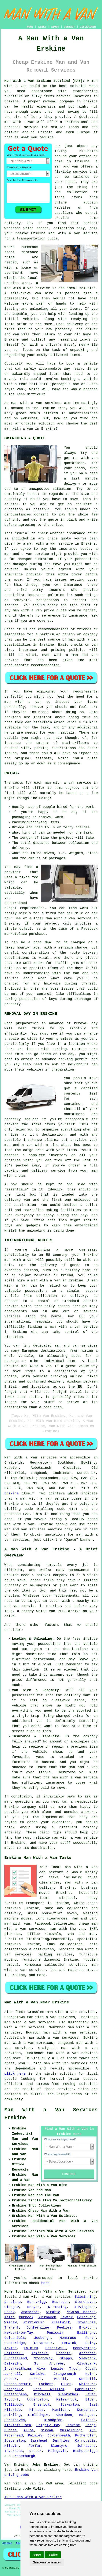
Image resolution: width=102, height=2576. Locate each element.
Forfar (35, 2446)
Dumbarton (86, 2410)
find (19, 2012)
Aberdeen (64, 2415)
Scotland (12, 2297)
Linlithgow (38, 2415)
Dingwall (42, 2394)
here (45, 2283)
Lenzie (57, 2369)
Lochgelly (13, 2389)
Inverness (13, 2451)
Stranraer (43, 2343)
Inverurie (86, 2322)
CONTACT (69, 26)
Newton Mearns (81, 2312)
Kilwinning (85, 2297)
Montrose (68, 2338)
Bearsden (60, 2302)
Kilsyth (11, 2446)
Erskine (11, 1493)
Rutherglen (85, 2435)
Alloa (29, 2430)
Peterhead (13, 2435)
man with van (85, 458)
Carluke (37, 2374)
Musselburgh (71, 2430)
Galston (88, 2420)
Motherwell (55, 2348)
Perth (90, 2338)
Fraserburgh (24, 2456)
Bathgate (87, 2415)
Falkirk (31, 2348)
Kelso (9, 2317)
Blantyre (59, 2446)
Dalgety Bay (48, 2425)
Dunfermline (38, 2327)
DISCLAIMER (88, 26)
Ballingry (86, 2333)
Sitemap (7, 2543)
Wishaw (10, 2322)
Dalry (90, 2343)
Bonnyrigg (36, 2302)
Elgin (90, 2399)
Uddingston (37, 2399)
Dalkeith (12, 2363)
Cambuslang (85, 2389)
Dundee (10, 2430)
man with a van (19, 1524)
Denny (9, 2312)
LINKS (42, 26)
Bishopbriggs (85, 2451)
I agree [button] (37, 2554)
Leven (90, 2394)
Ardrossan (30, 2312)
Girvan (47, 2430)
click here (15, 2074)
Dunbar (35, 2451)
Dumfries (61, 2441)
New (18, 2543)
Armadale (39, 2353)
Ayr (92, 2430)
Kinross (36, 2410)
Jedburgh (42, 2338)
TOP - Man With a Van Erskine (33, 2497)
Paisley (35, 2435)
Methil (60, 2379)
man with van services (65, 2063)
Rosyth (33, 2307)
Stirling (12, 2415)
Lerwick (69, 2343)
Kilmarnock (66, 2399)
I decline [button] (53, 2554)
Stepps (66, 2358)
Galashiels (14, 2338)
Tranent (11, 2327)
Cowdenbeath (58, 2435)
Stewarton (69, 2405)
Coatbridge (14, 2343)
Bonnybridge (84, 2348)
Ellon (66, 2384)
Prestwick (61, 2322)
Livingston (85, 2307)
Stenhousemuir (17, 2384)
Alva (41, 2369)
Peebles (64, 2327)
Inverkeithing (17, 2369)
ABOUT (55, 26)
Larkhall (12, 2374)
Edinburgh (86, 2317)
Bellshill (13, 2353)
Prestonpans (15, 2394)
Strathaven (14, 2420)
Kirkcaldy (57, 2307)
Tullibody (13, 2405)
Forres (35, 2379)
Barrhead (39, 2441)
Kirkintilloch (17, 2425)
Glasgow (11, 2307)
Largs (90, 2425)
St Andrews (49, 2363)
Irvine (10, 2348)
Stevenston (14, 2441)
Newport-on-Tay (18, 2333)
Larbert (46, 2384)
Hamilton (60, 2410)
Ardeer (10, 2379)
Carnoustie (85, 2441)
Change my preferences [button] (47, 2562)
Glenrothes (68, 2394)
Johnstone (86, 2446)
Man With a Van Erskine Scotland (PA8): (44, 81)
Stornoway (43, 2358)
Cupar (90, 2369)
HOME (30, 26)
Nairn (90, 2374)
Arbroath (87, 2353)
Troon (74, 2369)
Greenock (41, 2405)
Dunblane (12, 2302)
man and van (66, 166)
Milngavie (57, 2451)
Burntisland (15, 2358)
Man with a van (20, 1457)
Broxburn (87, 2327)
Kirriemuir (34, 2322)
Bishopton (53, 2420)
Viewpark (87, 2358)
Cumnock (26, 2317)
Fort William (48, 2389)
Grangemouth (65, 2374)
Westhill (87, 2379)
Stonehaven (85, 2302)
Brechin (63, 2353)
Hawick (66, 2317)
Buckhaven (47, 2317)
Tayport (11, 2399)
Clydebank (86, 2363)
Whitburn (87, 2384)
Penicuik (55, 2333)
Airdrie (53, 2312)
